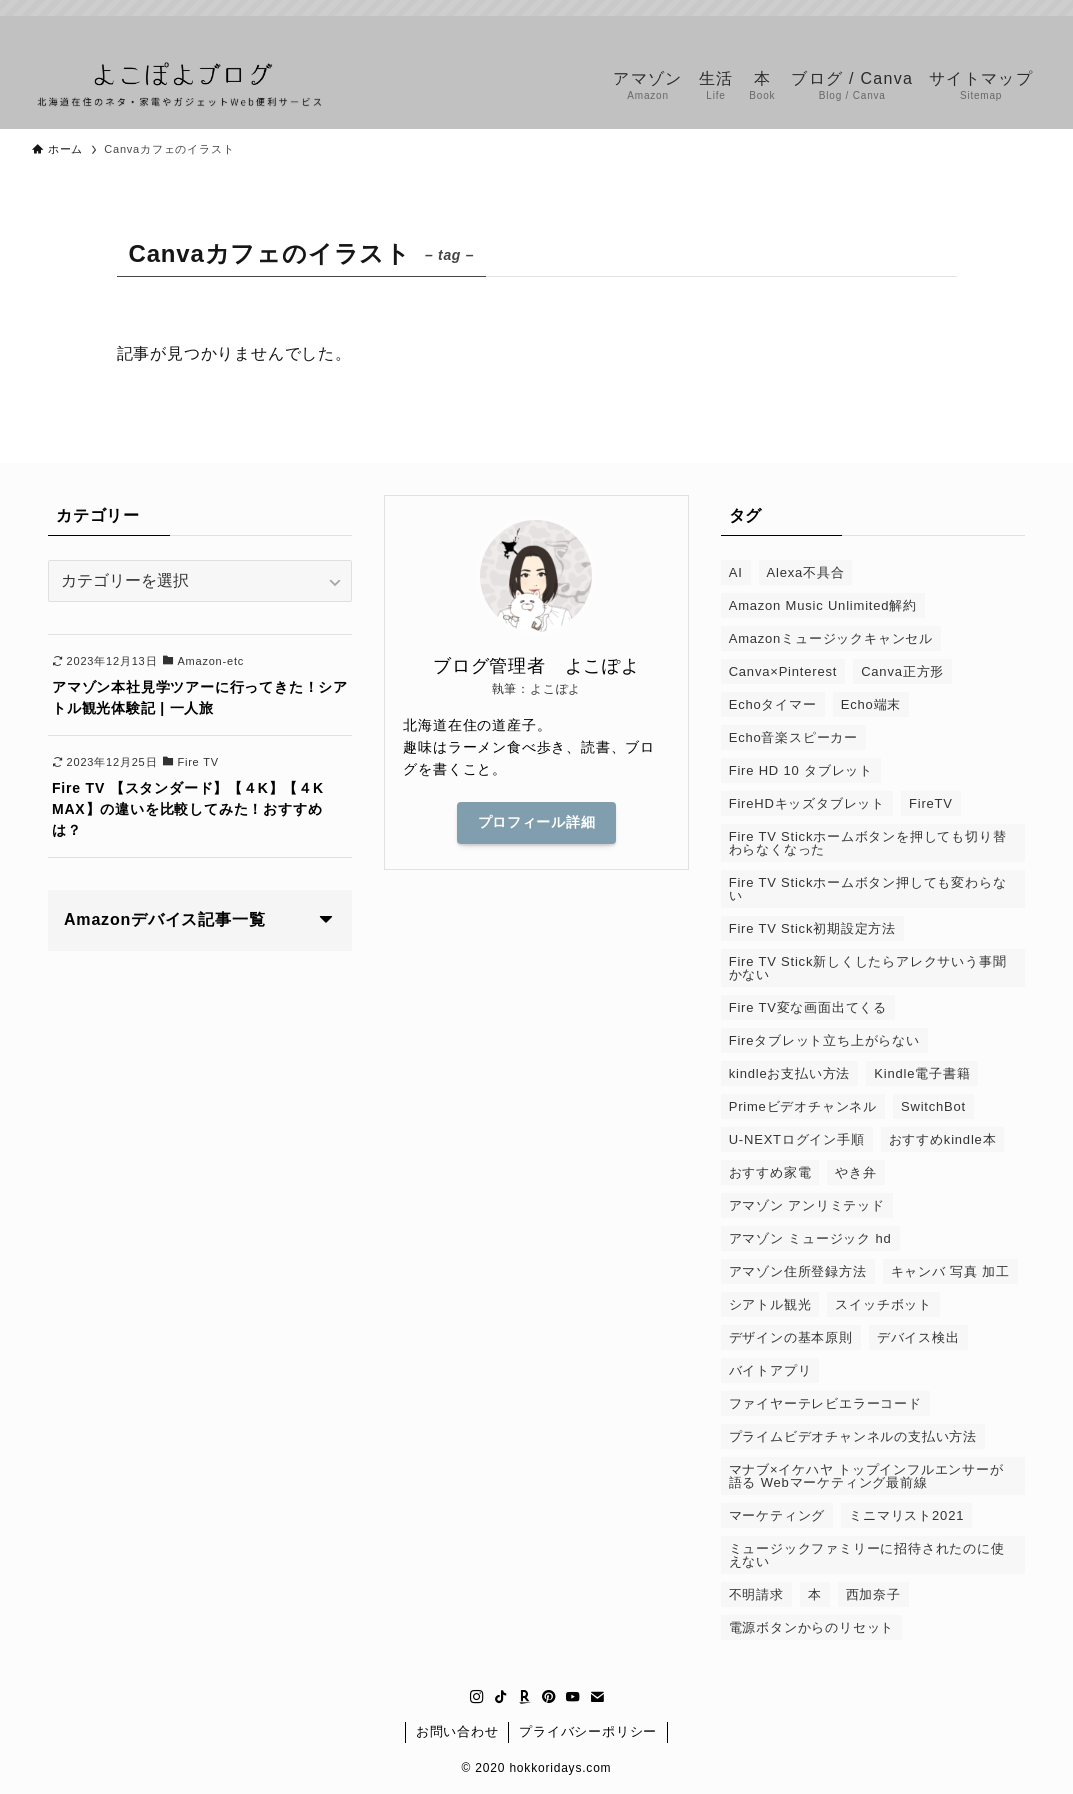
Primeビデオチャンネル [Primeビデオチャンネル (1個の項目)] (803, 1106)
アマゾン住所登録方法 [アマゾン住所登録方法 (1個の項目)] (798, 1271)
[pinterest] (976, 27)
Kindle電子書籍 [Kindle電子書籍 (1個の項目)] (922, 1073)
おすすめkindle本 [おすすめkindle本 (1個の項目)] (943, 1139)
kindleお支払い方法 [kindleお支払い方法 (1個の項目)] (790, 1073)
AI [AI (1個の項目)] (736, 572)
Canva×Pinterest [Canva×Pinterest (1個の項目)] (783, 671)
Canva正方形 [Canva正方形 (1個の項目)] (902, 671)
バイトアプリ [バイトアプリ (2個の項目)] (770, 1370)
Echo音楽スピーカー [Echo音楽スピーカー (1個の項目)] (793, 737)
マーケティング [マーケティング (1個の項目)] (777, 1515)
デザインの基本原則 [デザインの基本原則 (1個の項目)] (791, 1337)
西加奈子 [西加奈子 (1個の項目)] (873, 1594)
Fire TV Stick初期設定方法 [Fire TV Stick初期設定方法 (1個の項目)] (812, 928)
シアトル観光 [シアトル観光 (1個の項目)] (770, 1304)
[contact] (1028, 27)
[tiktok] (924, 27)
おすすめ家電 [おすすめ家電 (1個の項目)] (770, 1172)
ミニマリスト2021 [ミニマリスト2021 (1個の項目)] (906, 1515)
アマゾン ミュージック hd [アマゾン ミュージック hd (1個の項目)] (810, 1238)
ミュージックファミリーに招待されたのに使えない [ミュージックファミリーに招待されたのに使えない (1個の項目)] (867, 1555)
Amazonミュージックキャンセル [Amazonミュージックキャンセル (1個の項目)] (831, 638)
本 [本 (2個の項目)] (815, 1594)
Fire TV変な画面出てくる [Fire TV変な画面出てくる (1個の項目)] (808, 1007)
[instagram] (898, 27)
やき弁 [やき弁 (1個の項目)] (855, 1172)
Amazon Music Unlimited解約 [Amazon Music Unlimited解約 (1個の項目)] (823, 605)
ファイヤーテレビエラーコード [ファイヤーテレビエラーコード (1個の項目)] (825, 1403)
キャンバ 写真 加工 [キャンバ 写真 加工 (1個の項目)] (950, 1271)
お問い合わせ (457, 1731)
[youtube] (1002, 27)
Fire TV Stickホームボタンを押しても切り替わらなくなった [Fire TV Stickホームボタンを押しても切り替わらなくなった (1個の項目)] (868, 843)
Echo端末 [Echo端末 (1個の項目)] (871, 704)
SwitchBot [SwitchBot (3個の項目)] (933, 1106)
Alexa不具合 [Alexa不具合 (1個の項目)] (806, 572)
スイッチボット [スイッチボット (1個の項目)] (883, 1304)
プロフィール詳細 (537, 822)
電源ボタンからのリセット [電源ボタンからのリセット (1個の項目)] (812, 1627)
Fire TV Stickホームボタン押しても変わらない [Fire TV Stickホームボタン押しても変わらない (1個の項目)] (868, 889)
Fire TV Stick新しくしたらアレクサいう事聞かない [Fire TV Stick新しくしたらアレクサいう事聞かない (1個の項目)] (868, 968)
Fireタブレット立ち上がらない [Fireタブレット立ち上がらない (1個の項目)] (824, 1040)
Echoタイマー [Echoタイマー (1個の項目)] (773, 704)
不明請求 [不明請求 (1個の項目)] (756, 1594)
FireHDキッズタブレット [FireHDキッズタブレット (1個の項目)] (807, 803)
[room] (950, 27)
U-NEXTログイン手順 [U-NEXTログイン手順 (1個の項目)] (797, 1139)
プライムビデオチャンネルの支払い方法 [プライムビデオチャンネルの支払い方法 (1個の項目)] (853, 1436)
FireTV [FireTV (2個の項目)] (931, 803)
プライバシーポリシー (588, 1731)
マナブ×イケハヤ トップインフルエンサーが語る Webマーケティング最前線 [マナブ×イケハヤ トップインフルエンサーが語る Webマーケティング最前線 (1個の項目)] (866, 1476)
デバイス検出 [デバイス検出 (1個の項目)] (918, 1337)
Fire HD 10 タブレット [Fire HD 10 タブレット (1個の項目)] (801, 770)
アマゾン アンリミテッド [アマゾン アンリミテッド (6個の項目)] (807, 1205)
